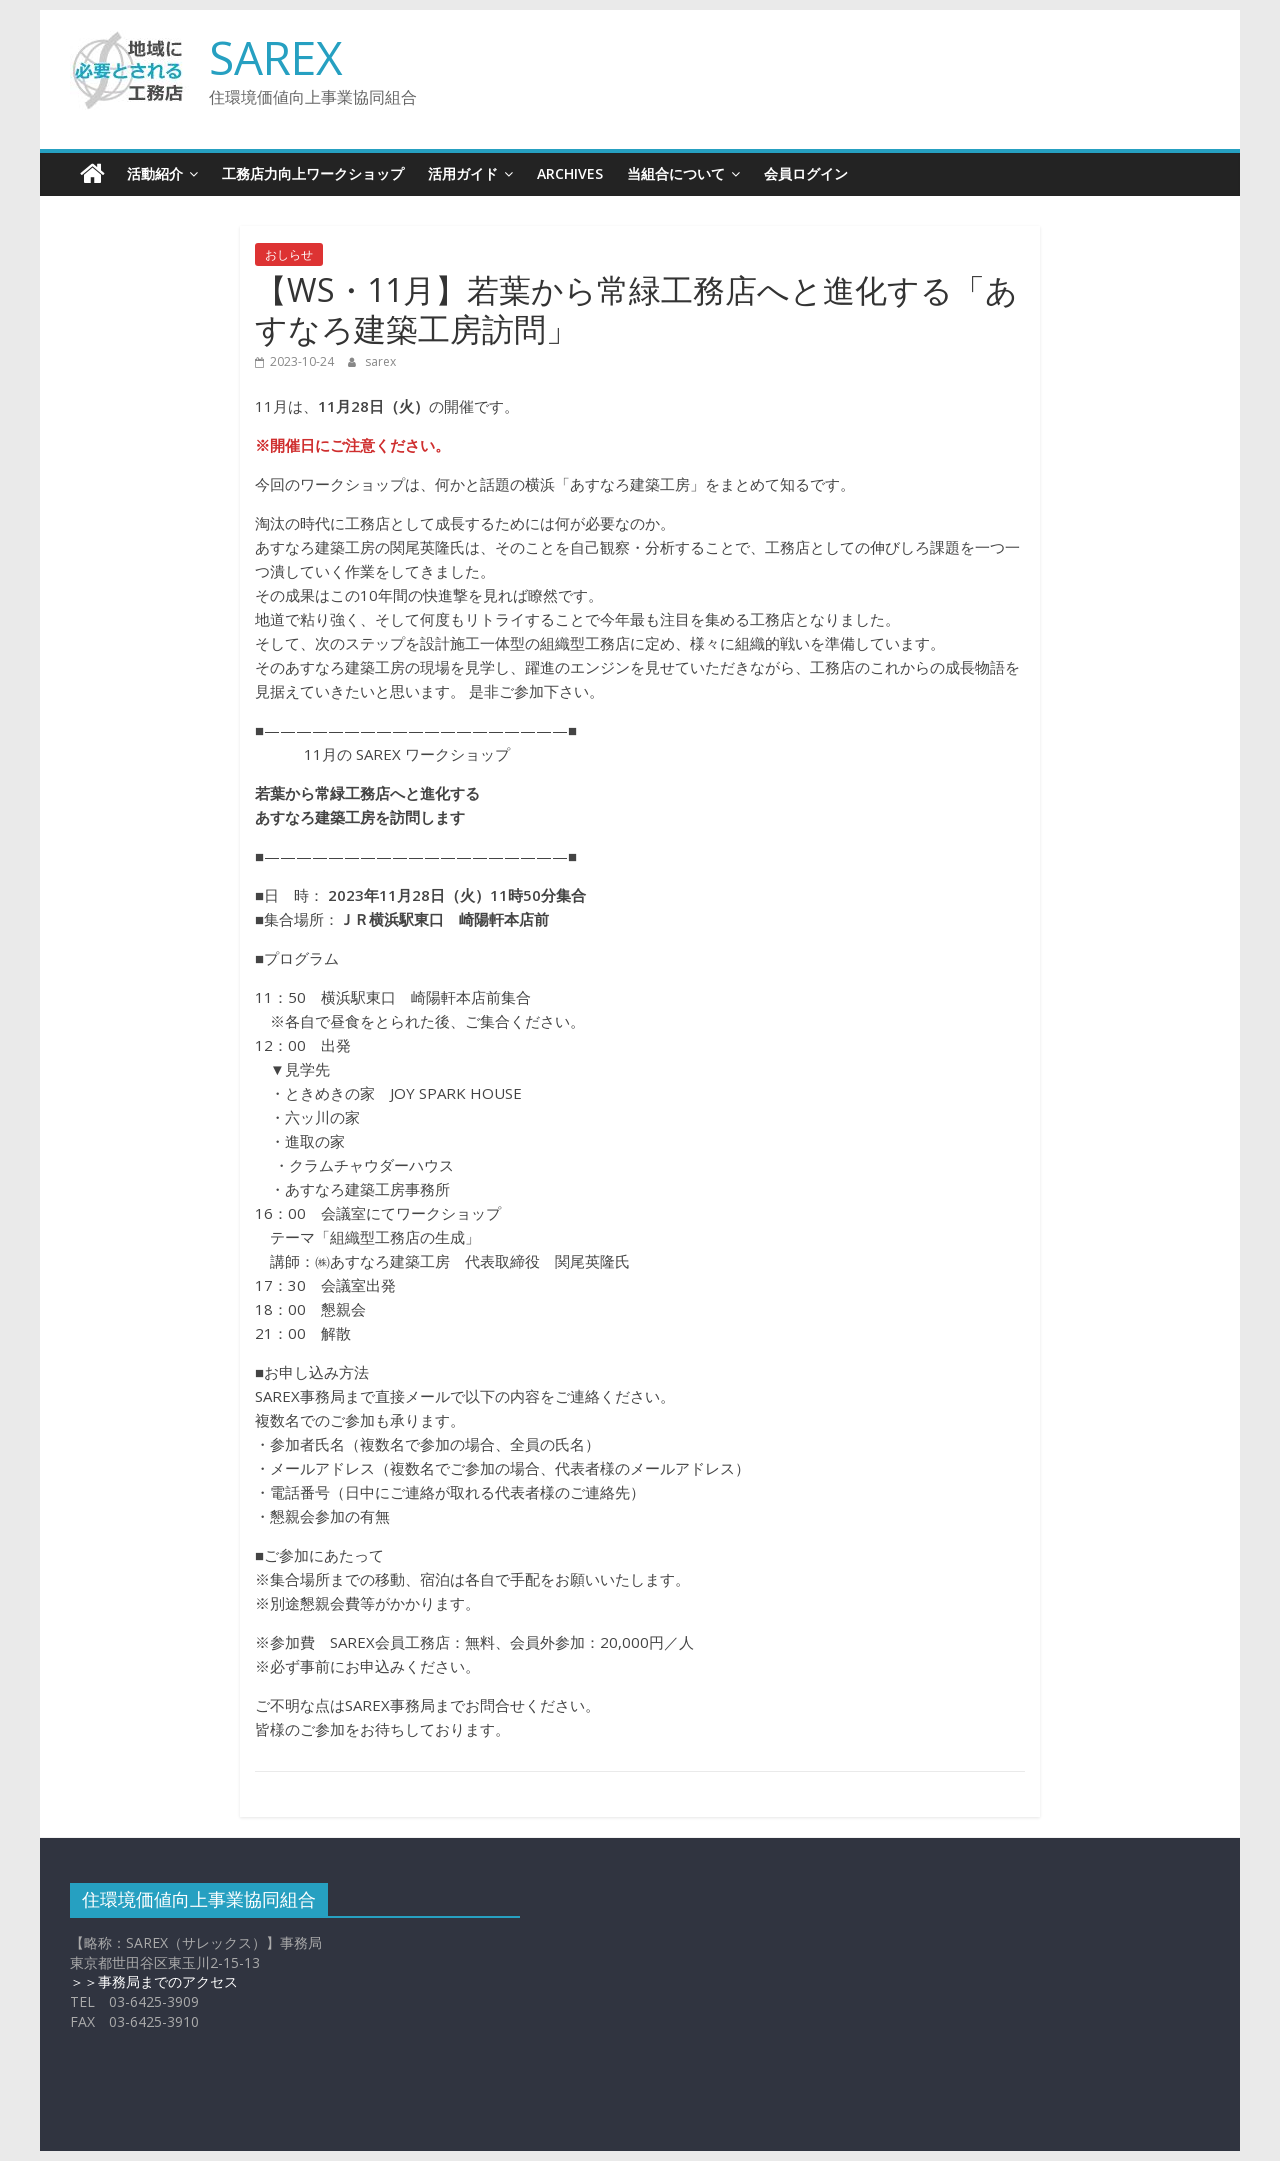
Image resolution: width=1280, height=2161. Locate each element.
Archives (570, 173)
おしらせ (289, 254)
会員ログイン (806, 173)
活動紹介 (155, 173)
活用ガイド (463, 173)
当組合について (676, 173)
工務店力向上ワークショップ (313, 173)
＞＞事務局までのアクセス (154, 1981)
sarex (380, 361)
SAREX (276, 57)
